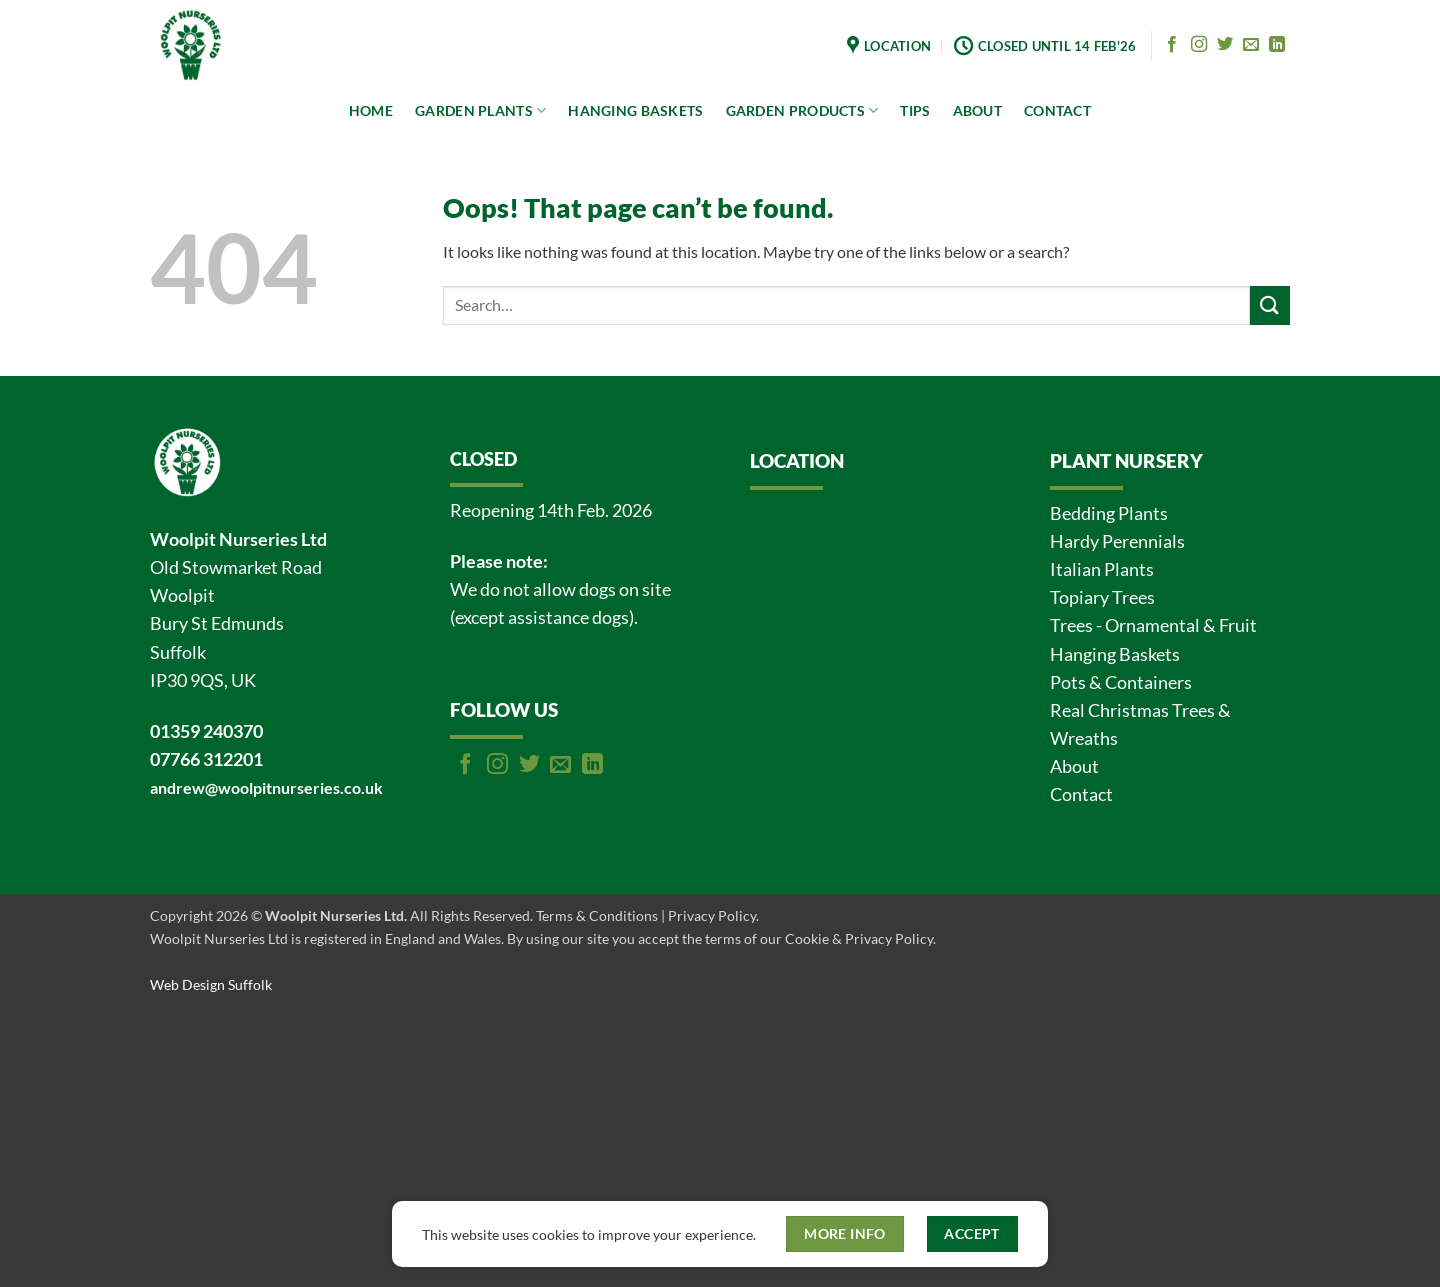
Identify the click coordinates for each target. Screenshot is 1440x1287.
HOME (371, 110)
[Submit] (1270, 305)
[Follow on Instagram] (1199, 45)
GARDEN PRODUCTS (802, 110)
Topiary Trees (1102, 597)
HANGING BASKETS (635, 110)
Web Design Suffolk (211, 984)
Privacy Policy (712, 915)
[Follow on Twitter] (1225, 45)
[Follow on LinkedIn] (1277, 45)
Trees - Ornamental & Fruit (1153, 625)
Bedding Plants (1109, 513)
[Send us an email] (1251, 45)
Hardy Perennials (1117, 541)
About (1074, 766)
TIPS (915, 110)
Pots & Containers (1121, 682)
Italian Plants (1102, 569)
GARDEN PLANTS (480, 110)
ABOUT (977, 110)
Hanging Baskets (1115, 654)
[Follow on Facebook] (1172, 45)
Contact (1081, 794)
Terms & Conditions (597, 915)
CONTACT (1057, 110)
